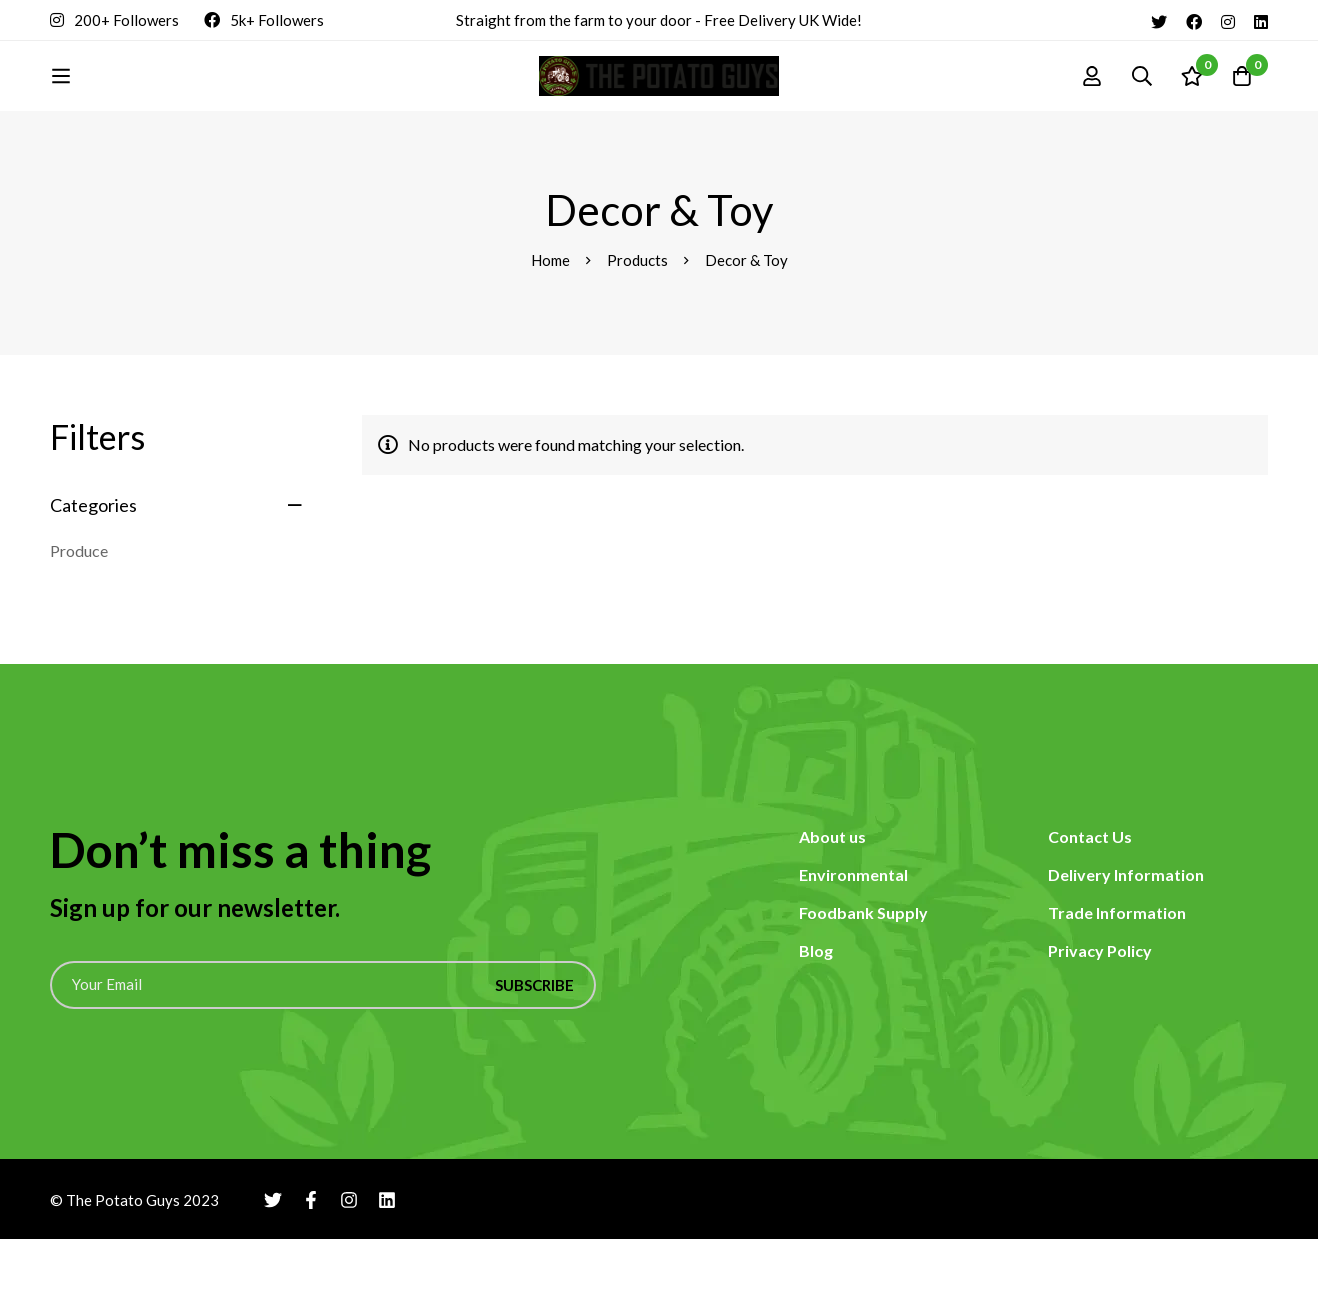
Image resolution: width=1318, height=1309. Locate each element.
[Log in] (1092, 111)
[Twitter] (1159, 20)
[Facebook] (1194, 20)
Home (550, 330)
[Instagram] (1228, 20)
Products (637, 330)
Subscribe (534, 1055)
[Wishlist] (1192, 111)
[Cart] (1242, 111)
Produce (79, 620)
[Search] (1142, 111)
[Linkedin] (1261, 20)
